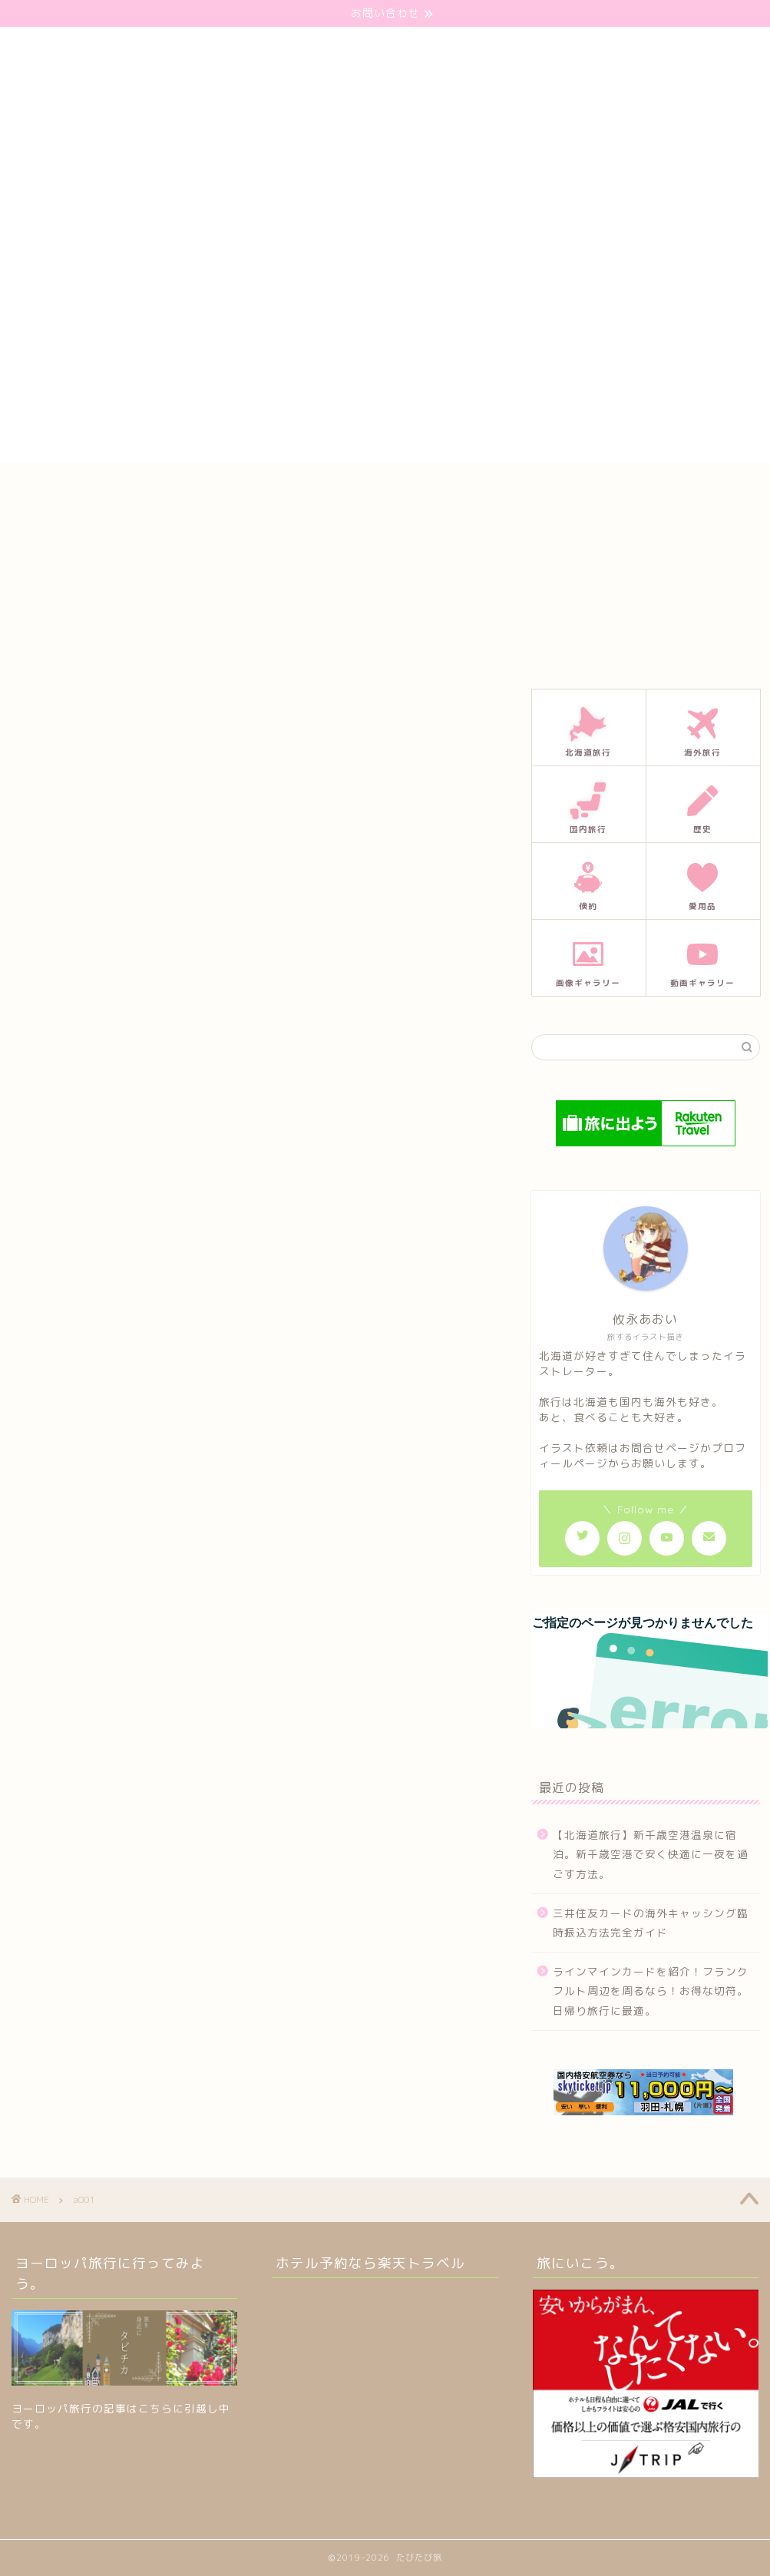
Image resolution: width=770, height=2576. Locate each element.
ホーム (218, 489)
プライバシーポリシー (517, 489)
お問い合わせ (301, 489)
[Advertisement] (385, 355)
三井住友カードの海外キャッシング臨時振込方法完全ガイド (651, 1923)
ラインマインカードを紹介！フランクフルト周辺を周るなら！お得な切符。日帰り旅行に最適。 (651, 1991)
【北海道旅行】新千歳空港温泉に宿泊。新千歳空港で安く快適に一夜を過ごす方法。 (651, 1854)
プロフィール (399, 489)
